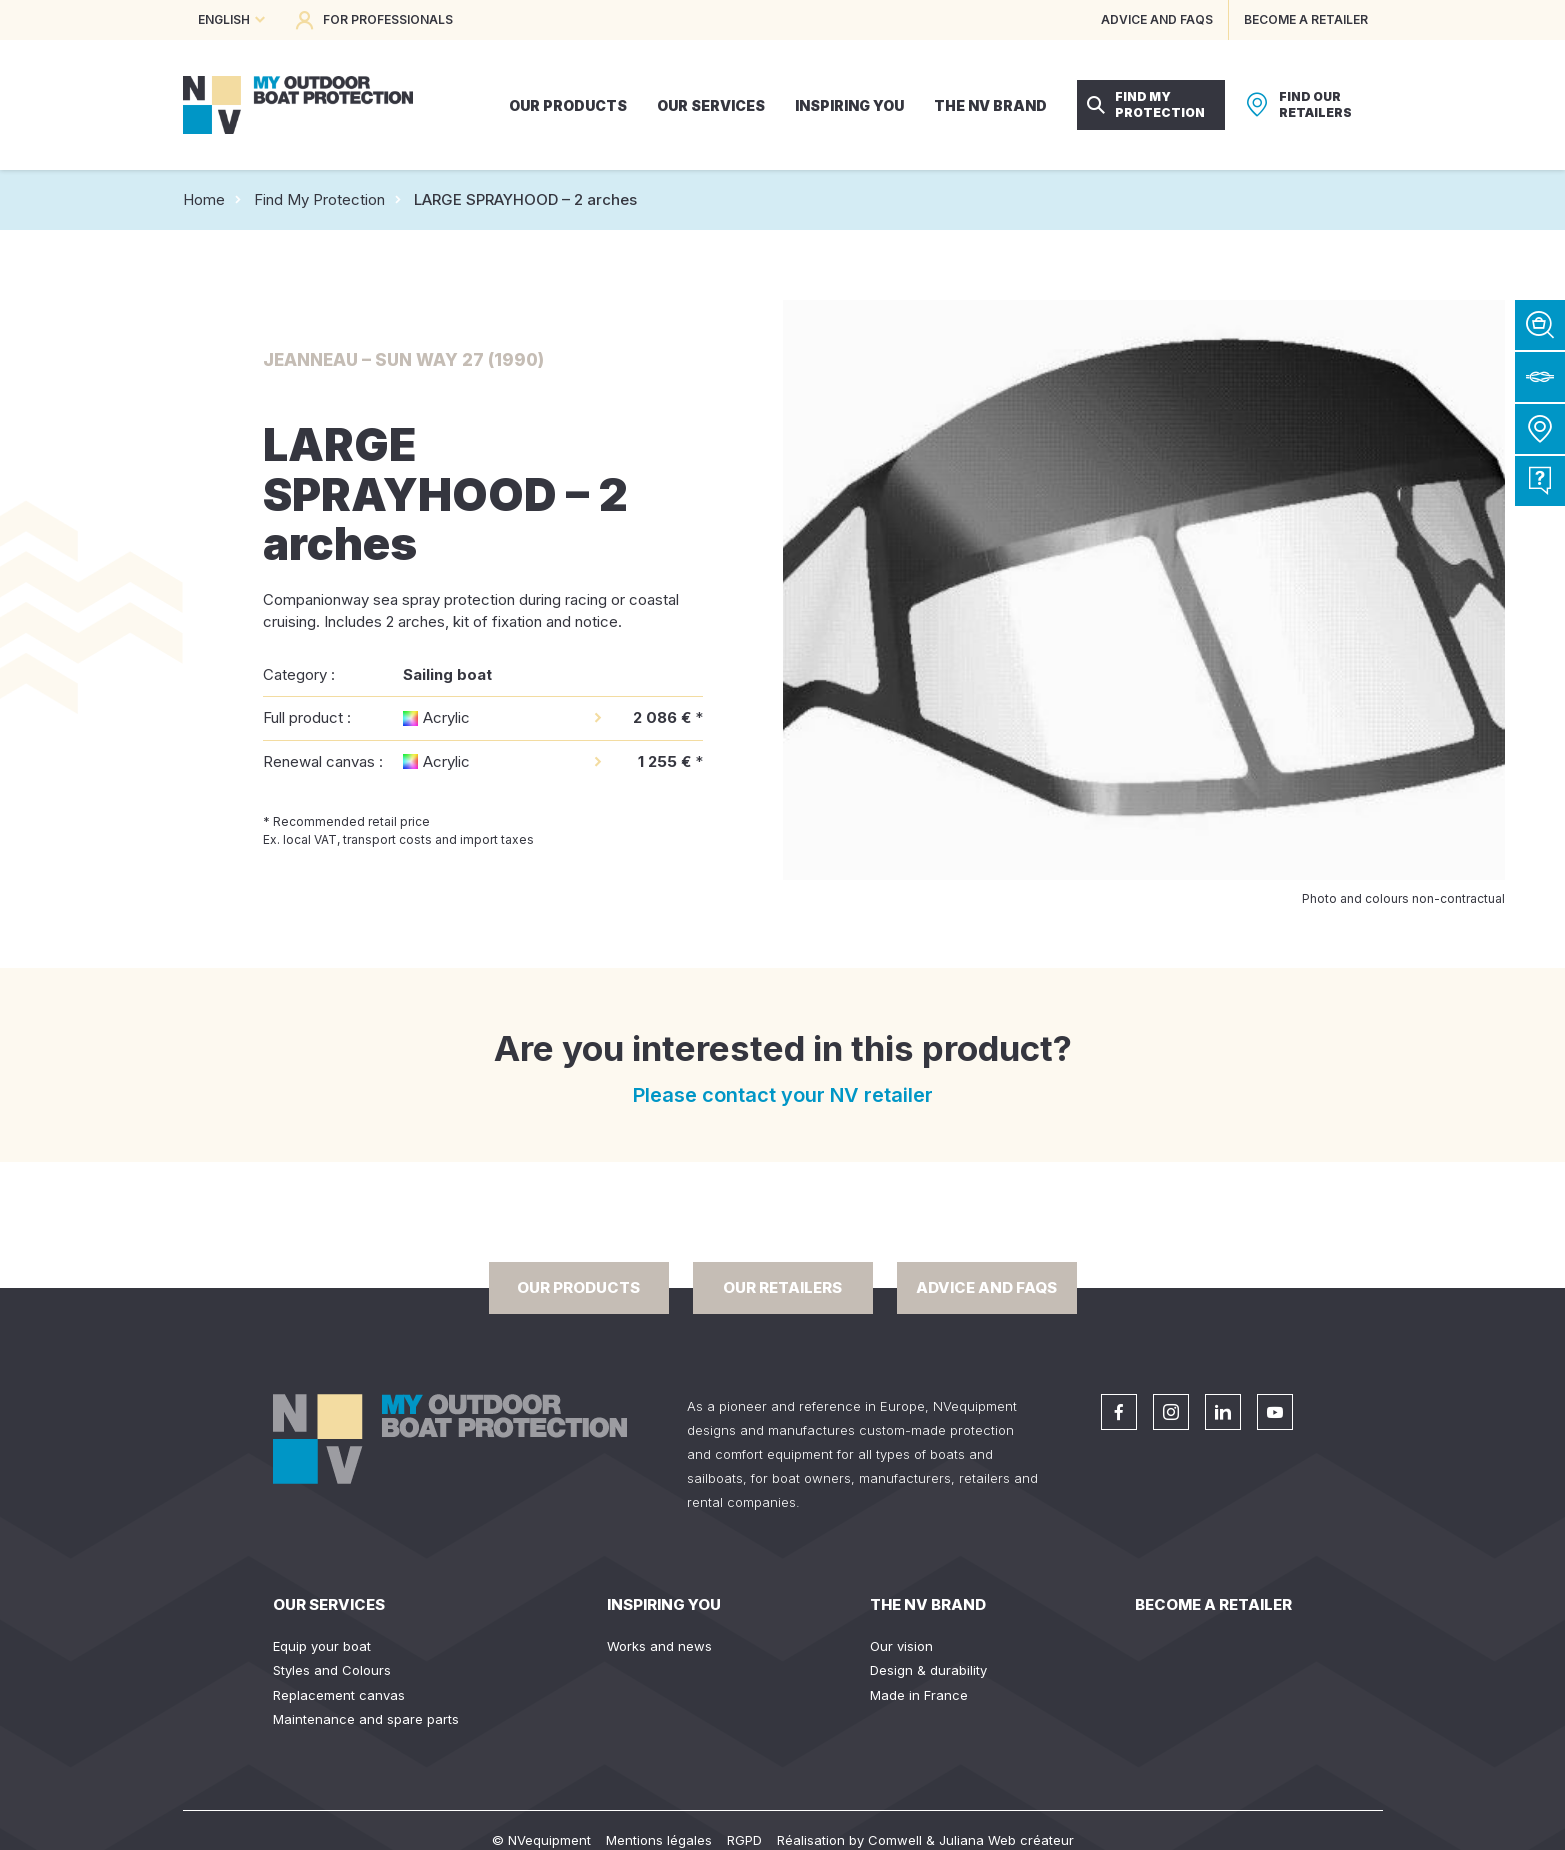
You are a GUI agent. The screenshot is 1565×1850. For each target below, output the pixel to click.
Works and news (659, 1646)
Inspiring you (664, 1604)
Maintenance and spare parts (366, 1719)
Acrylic (446, 717)
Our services (329, 1604)
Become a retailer (1213, 1604)
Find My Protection (319, 199)
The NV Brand (928, 1604)
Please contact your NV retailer (783, 1095)
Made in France (919, 1695)
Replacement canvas (339, 1695)
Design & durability (928, 1670)
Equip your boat (322, 1646)
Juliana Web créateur (1006, 1840)
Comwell (895, 1840)
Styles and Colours (332, 1670)
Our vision (901, 1646)
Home (204, 199)
